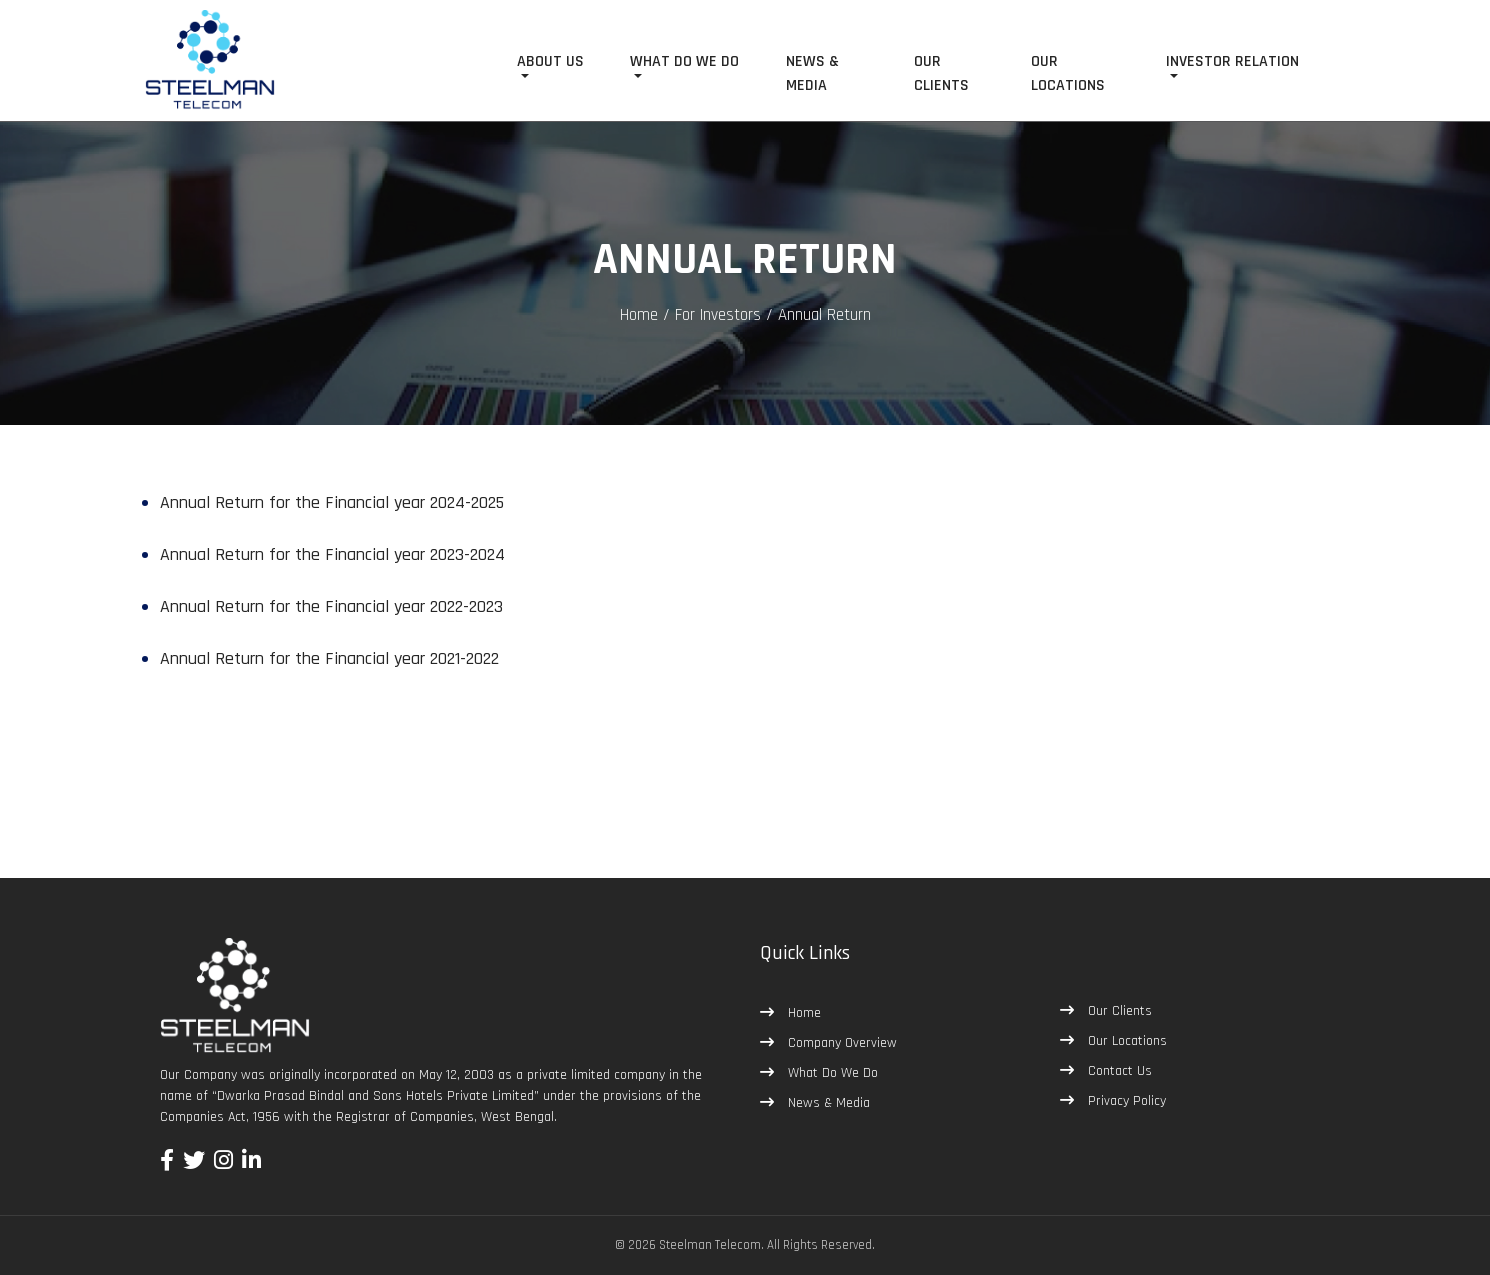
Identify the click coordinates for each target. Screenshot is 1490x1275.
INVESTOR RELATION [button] (1232, 61)
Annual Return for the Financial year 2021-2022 (329, 658)
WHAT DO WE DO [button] (684, 61)
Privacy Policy (1125, 1101)
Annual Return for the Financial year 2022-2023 (331, 606)
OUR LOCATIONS (1068, 73)
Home (639, 315)
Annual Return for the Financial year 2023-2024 (332, 554)
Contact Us (1118, 1071)
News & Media (827, 1103)
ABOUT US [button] (550, 61)
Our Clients (1118, 1011)
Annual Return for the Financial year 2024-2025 (332, 502)
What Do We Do (831, 1073)
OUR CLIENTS (941, 73)
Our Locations (1125, 1041)
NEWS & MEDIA (812, 73)
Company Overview (840, 1043)
